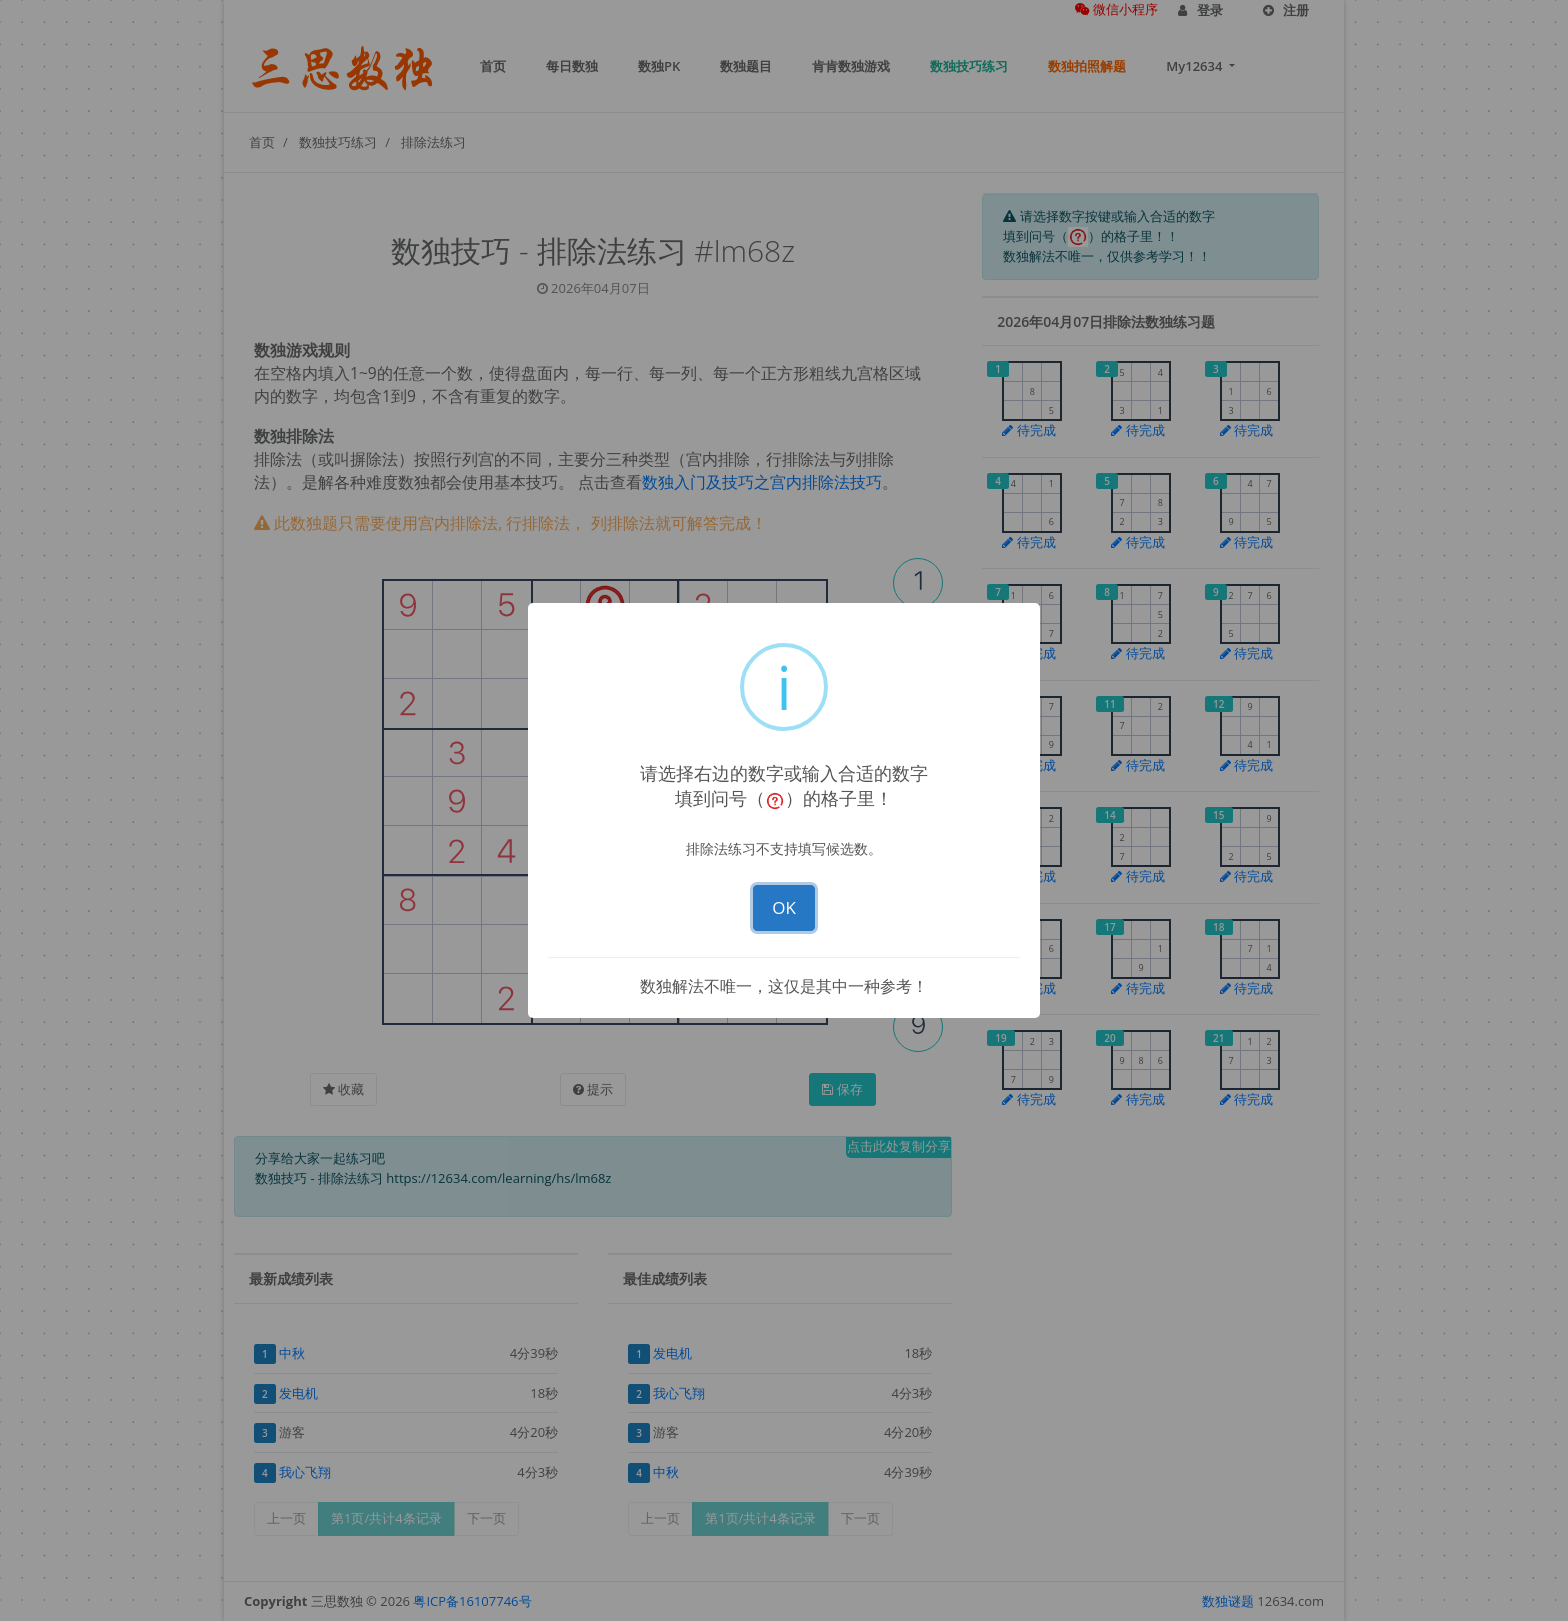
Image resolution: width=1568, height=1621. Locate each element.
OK (784, 907)
